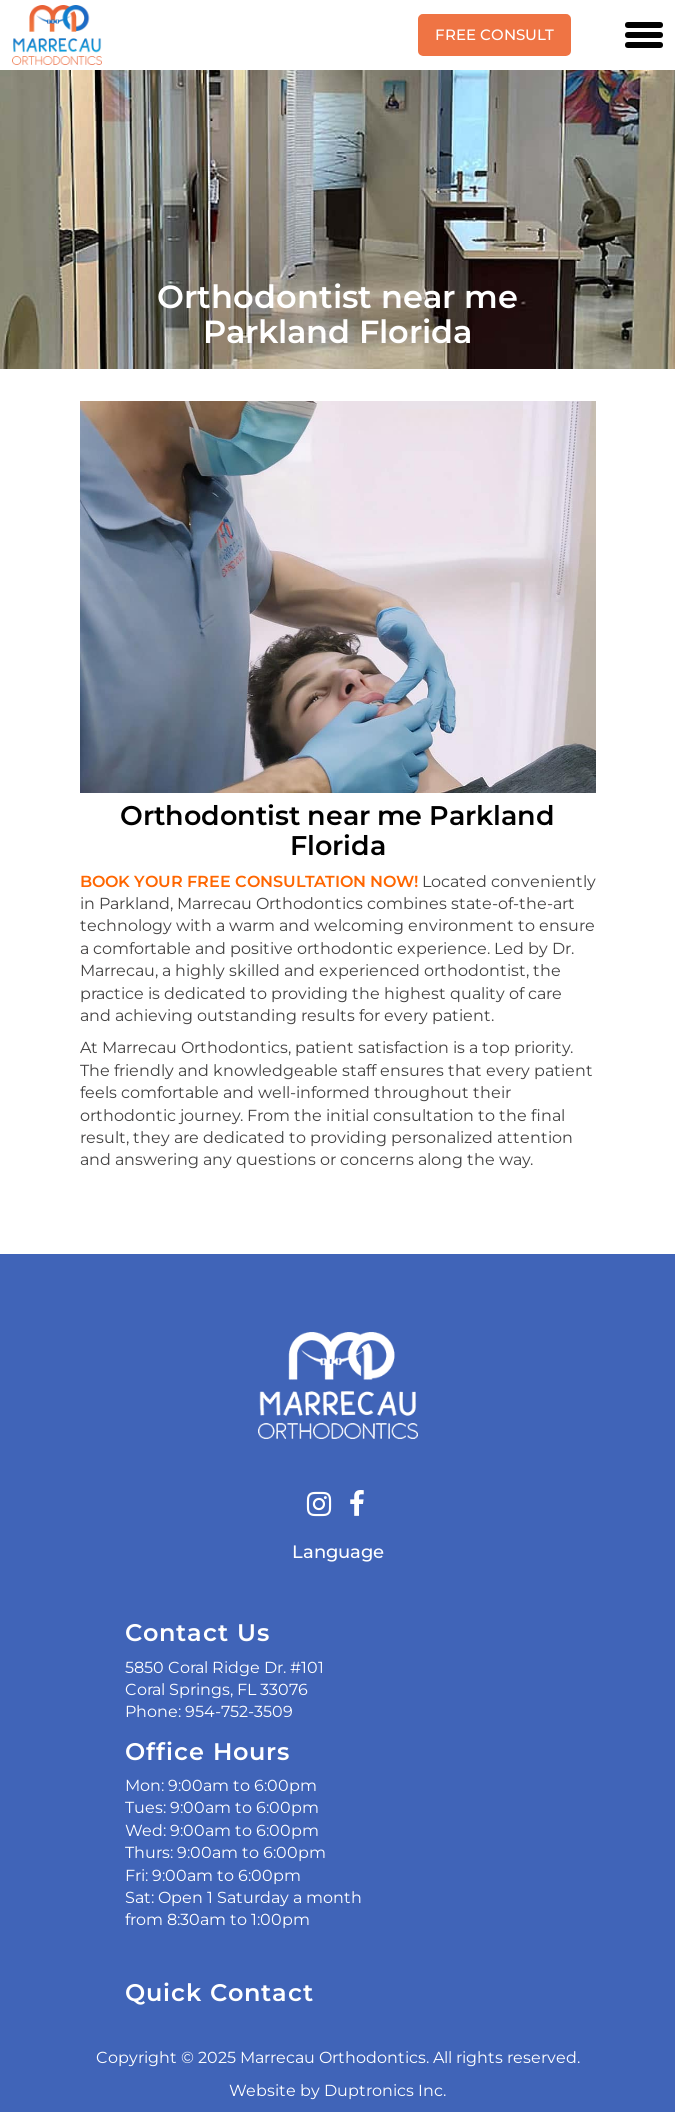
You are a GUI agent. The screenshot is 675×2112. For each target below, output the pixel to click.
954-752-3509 (239, 1711)
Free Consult (494, 34)
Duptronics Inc (383, 2090)
